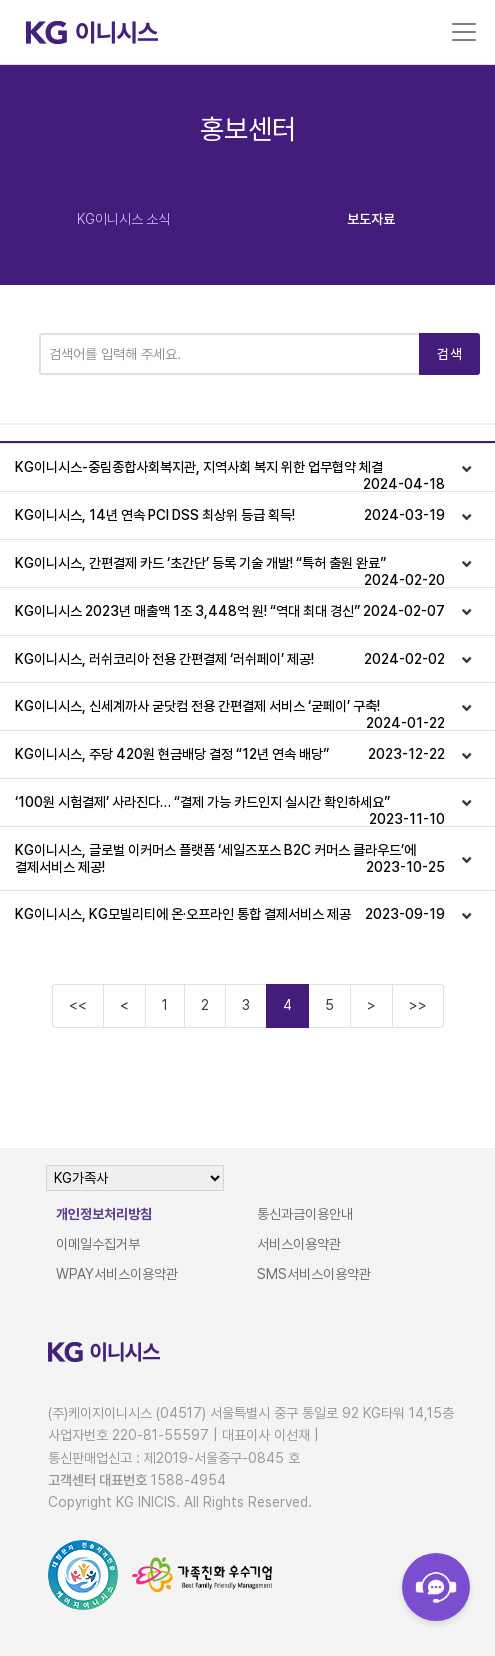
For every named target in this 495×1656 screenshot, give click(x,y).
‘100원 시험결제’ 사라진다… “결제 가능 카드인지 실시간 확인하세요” (230, 810)
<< (78, 1005)
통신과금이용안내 (305, 1214)
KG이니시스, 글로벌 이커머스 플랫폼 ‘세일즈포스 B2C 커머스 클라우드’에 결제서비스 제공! (230, 859)
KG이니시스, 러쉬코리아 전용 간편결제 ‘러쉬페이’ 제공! (230, 659)
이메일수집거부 (98, 1244)
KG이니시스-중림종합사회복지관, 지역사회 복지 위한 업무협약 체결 (230, 475)
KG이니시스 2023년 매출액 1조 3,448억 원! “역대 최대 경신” (230, 611)
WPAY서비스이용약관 (117, 1274)
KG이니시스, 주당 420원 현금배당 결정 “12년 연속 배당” (230, 754)
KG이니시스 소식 (123, 219)
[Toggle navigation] (464, 32)
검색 (449, 354)
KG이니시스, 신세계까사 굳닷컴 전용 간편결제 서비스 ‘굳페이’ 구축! (230, 714)
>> (418, 1005)
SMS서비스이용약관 (314, 1274)
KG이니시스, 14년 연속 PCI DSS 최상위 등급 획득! (230, 515)
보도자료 (371, 219)
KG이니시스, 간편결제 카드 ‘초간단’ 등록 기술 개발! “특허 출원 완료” (230, 571)
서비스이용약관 (299, 1244)
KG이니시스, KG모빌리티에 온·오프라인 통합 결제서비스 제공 (230, 914)
